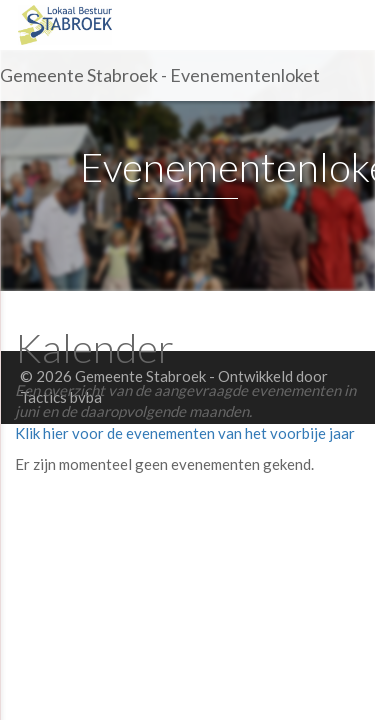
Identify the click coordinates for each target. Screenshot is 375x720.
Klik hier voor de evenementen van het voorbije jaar (185, 433)
